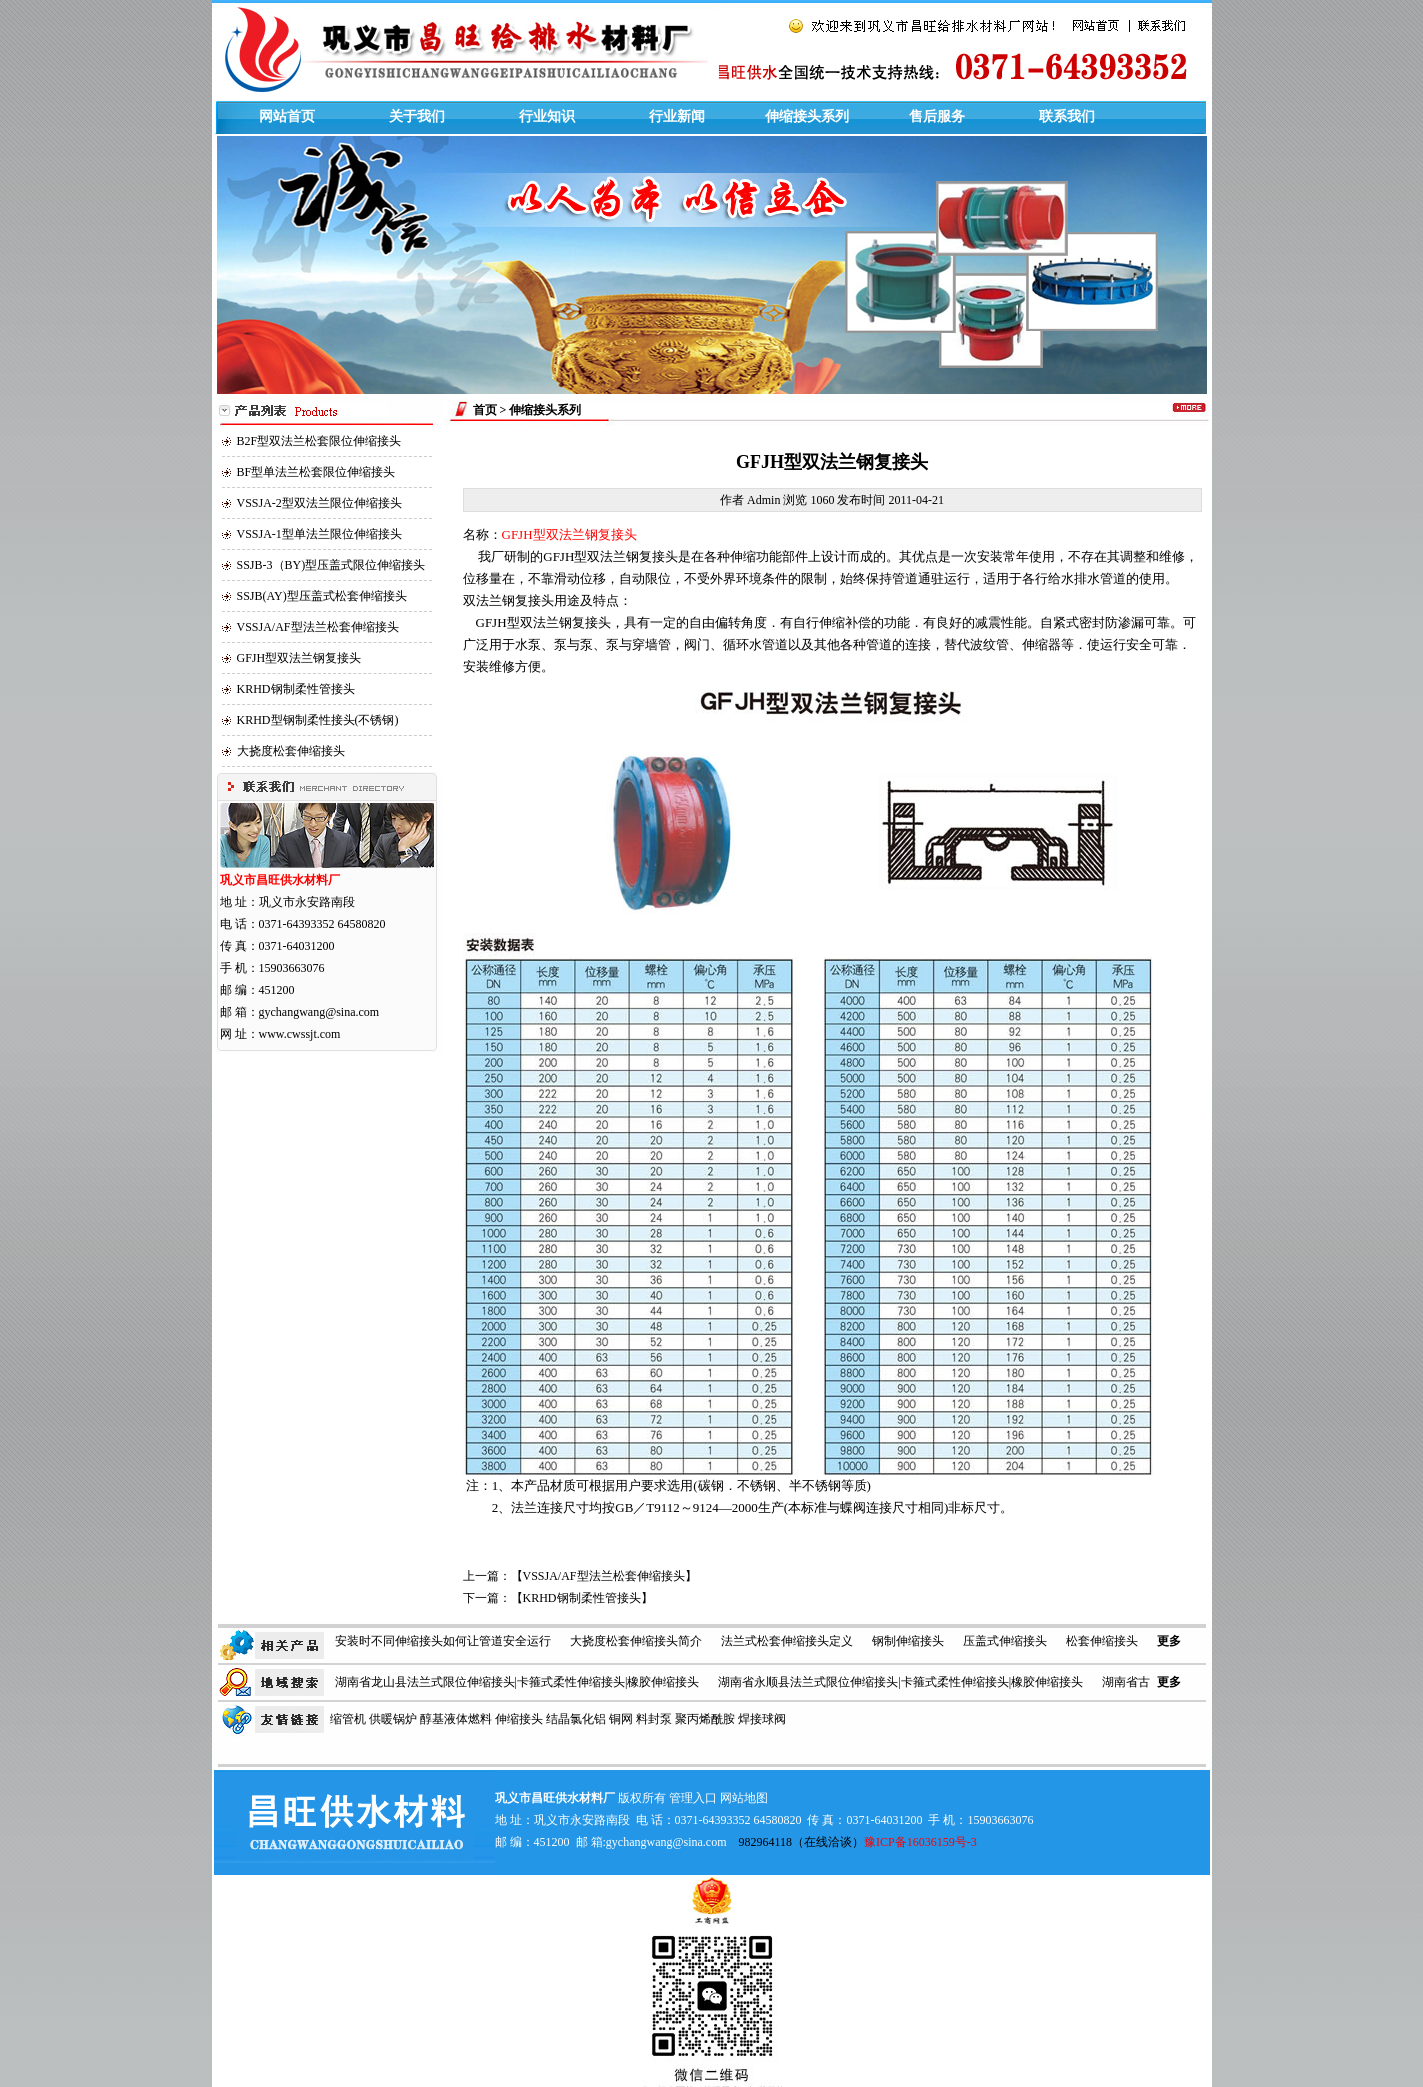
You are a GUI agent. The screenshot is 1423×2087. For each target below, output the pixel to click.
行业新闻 (677, 116)
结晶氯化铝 (576, 1719)
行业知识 (547, 116)
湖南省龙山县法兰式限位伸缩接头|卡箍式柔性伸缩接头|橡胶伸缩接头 (517, 1682)
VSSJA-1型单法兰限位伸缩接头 (319, 534)
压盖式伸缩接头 (1005, 1641)
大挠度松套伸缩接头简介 (636, 1641)
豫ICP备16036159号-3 (920, 1842)
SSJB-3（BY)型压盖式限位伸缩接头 (331, 565)
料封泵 (654, 1719)
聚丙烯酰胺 (705, 1719)
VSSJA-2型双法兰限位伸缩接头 (319, 503)
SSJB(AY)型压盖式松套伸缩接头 (322, 596)
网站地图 (744, 1798)
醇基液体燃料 (456, 1719)
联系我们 (1067, 116)
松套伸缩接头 (1102, 1641)
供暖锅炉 (393, 1719)
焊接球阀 (762, 1719)
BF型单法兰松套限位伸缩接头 (316, 472)
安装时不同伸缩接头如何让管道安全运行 (443, 1641)
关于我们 (417, 116)
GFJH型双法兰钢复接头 (299, 658)
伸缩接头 (519, 1719)
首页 (485, 410)
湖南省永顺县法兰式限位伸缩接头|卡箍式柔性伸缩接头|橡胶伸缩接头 (900, 1682)
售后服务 (937, 116)
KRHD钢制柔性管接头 (296, 689)
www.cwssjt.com (300, 1034)
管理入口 (693, 1798)
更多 (1169, 1641)
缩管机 (348, 1719)
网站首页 (287, 116)
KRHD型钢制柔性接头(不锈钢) (318, 720)
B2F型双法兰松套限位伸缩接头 (319, 441)
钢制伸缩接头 (908, 1641)
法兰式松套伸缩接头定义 (787, 1641)
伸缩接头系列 (807, 116)
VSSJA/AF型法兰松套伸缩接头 (318, 627)
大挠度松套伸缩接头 (291, 751)
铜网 (621, 1719)
